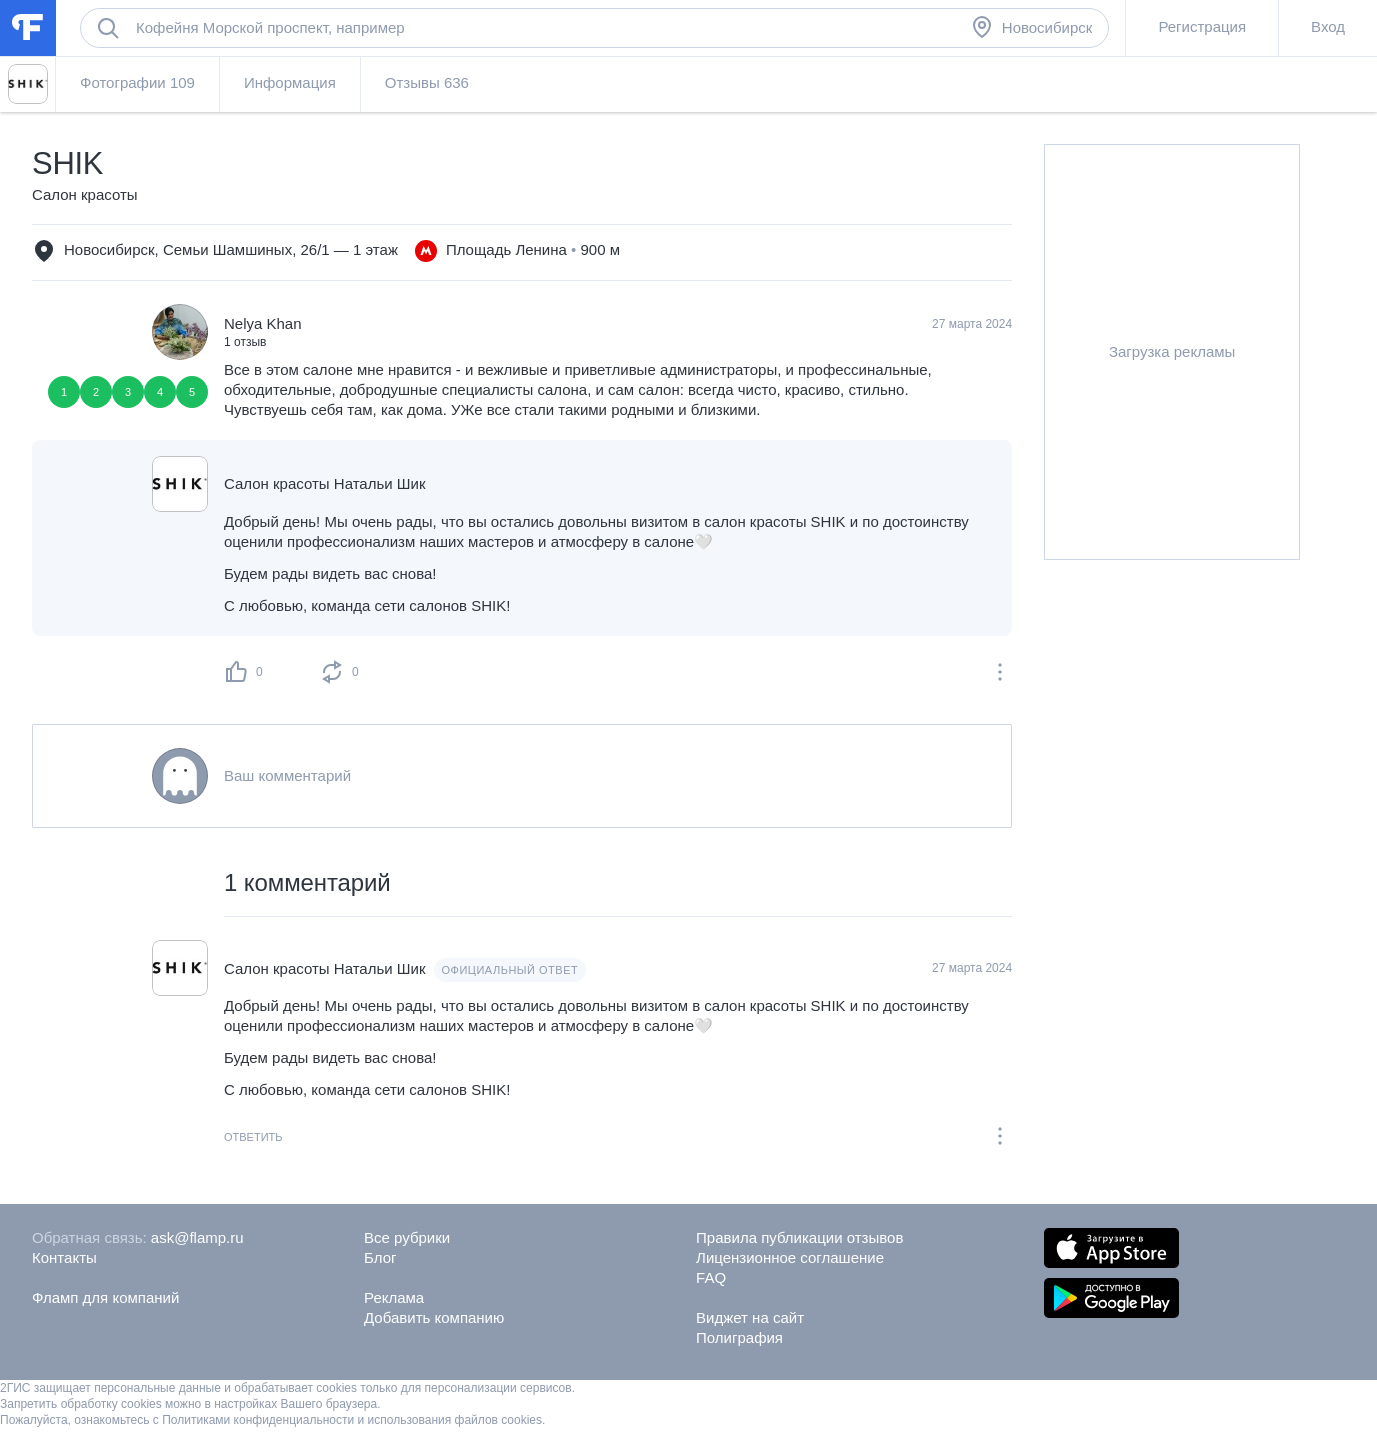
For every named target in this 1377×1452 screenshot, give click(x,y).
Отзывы (427, 82)
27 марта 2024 (972, 968)
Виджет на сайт (750, 1317)
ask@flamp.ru (197, 1237)
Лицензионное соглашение (790, 1257)
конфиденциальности (294, 1420)
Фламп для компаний (105, 1297)
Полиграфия (739, 1337)
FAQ (711, 1277)
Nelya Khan (263, 323)
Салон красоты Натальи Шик (325, 483)
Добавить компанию (434, 1317)
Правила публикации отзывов (799, 1237)
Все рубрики (407, 1237)
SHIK (67, 163)
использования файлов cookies (455, 1420)
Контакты (64, 1257)
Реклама (394, 1297)
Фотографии (137, 82)
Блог (380, 1257)
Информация (290, 82)
